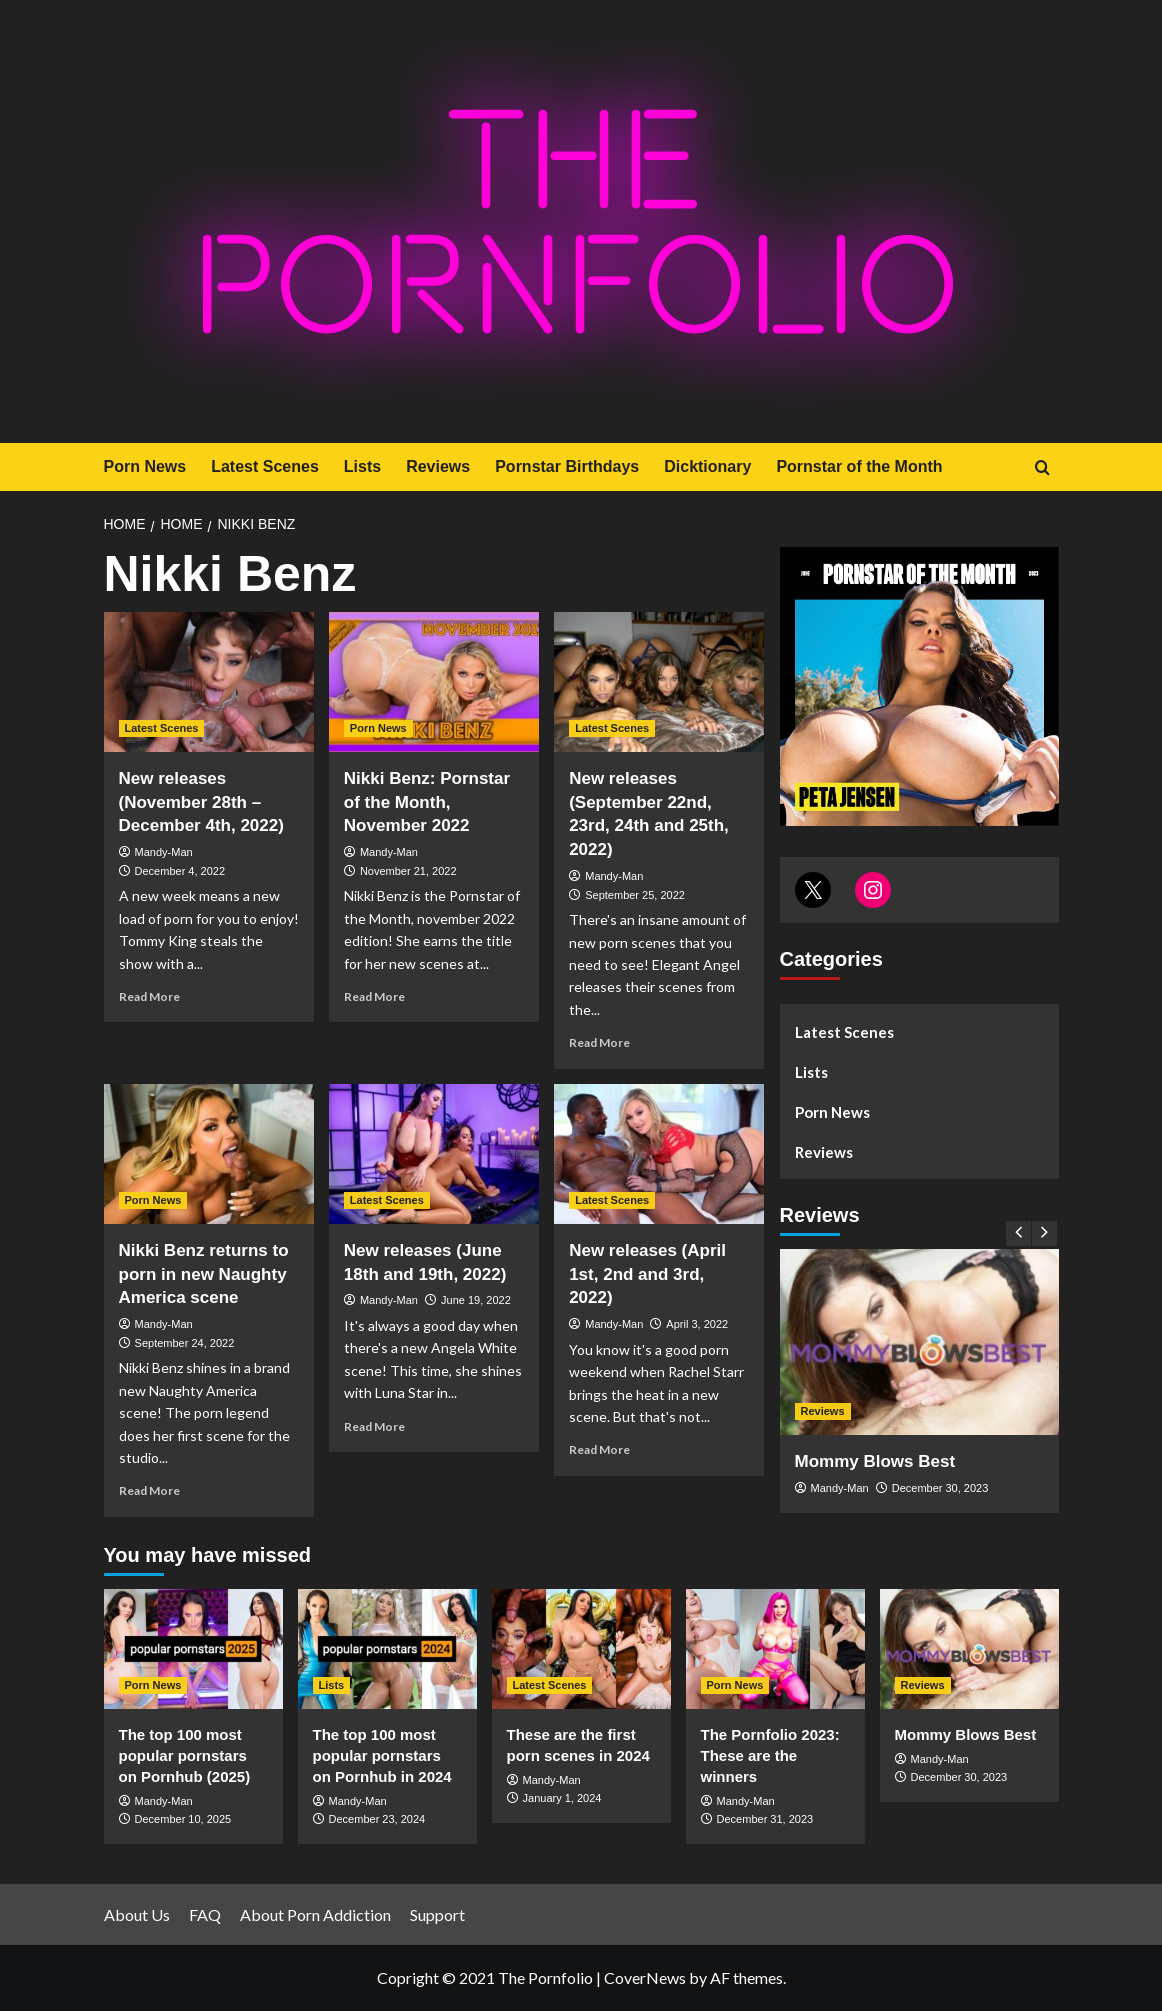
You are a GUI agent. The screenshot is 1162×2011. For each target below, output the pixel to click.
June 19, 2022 (476, 1300)
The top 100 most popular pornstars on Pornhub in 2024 (382, 1755)
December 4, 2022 (180, 871)
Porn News (145, 466)
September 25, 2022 (635, 895)
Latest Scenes (265, 466)
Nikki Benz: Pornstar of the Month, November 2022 (427, 802)
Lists (362, 466)
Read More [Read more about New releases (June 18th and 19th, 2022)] (374, 1426)
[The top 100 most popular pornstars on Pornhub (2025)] (193, 1648)
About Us (137, 1914)
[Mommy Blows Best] (919, 1342)
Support (437, 1914)
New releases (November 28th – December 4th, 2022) (201, 802)
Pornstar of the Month (859, 466)
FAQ (205, 1914)
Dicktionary (707, 466)
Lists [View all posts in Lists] (332, 1685)
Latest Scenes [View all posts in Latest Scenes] (162, 728)
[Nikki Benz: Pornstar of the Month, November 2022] (434, 682)
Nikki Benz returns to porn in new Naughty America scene (204, 1274)
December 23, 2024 (377, 1819)
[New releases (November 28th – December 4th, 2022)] (209, 682)
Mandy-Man (164, 852)
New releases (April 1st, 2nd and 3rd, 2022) (647, 1274)
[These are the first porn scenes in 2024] (581, 1648)
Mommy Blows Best (875, 1461)
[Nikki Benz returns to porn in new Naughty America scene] (209, 1154)
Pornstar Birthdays (567, 466)
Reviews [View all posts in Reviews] (823, 1411)
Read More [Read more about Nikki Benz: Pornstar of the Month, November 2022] (374, 996)
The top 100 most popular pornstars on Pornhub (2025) (185, 1755)
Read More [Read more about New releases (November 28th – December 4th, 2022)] (149, 996)
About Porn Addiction (315, 1914)
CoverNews (645, 1977)
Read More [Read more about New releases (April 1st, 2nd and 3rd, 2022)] (599, 1449)
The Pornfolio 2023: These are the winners (770, 1755)
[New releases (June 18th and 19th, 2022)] (434, 1154)
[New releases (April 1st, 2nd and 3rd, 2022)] (659, 1154)
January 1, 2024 (562, 1798)
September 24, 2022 (185, 1343)
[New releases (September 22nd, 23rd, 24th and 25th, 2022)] (659, 682)
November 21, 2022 (408, 871)
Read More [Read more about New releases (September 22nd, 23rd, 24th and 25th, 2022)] (599, 1042)
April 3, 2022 (697, 1324)
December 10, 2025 (183, 1819)
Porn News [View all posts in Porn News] (378, 728)
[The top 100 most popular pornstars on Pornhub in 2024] (387, 1648)
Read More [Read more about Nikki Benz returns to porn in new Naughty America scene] (149, 1490)
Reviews (438, 466)
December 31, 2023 (765, 1819)
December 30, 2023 (940, 1488)
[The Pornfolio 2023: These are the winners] (775, 1648)
